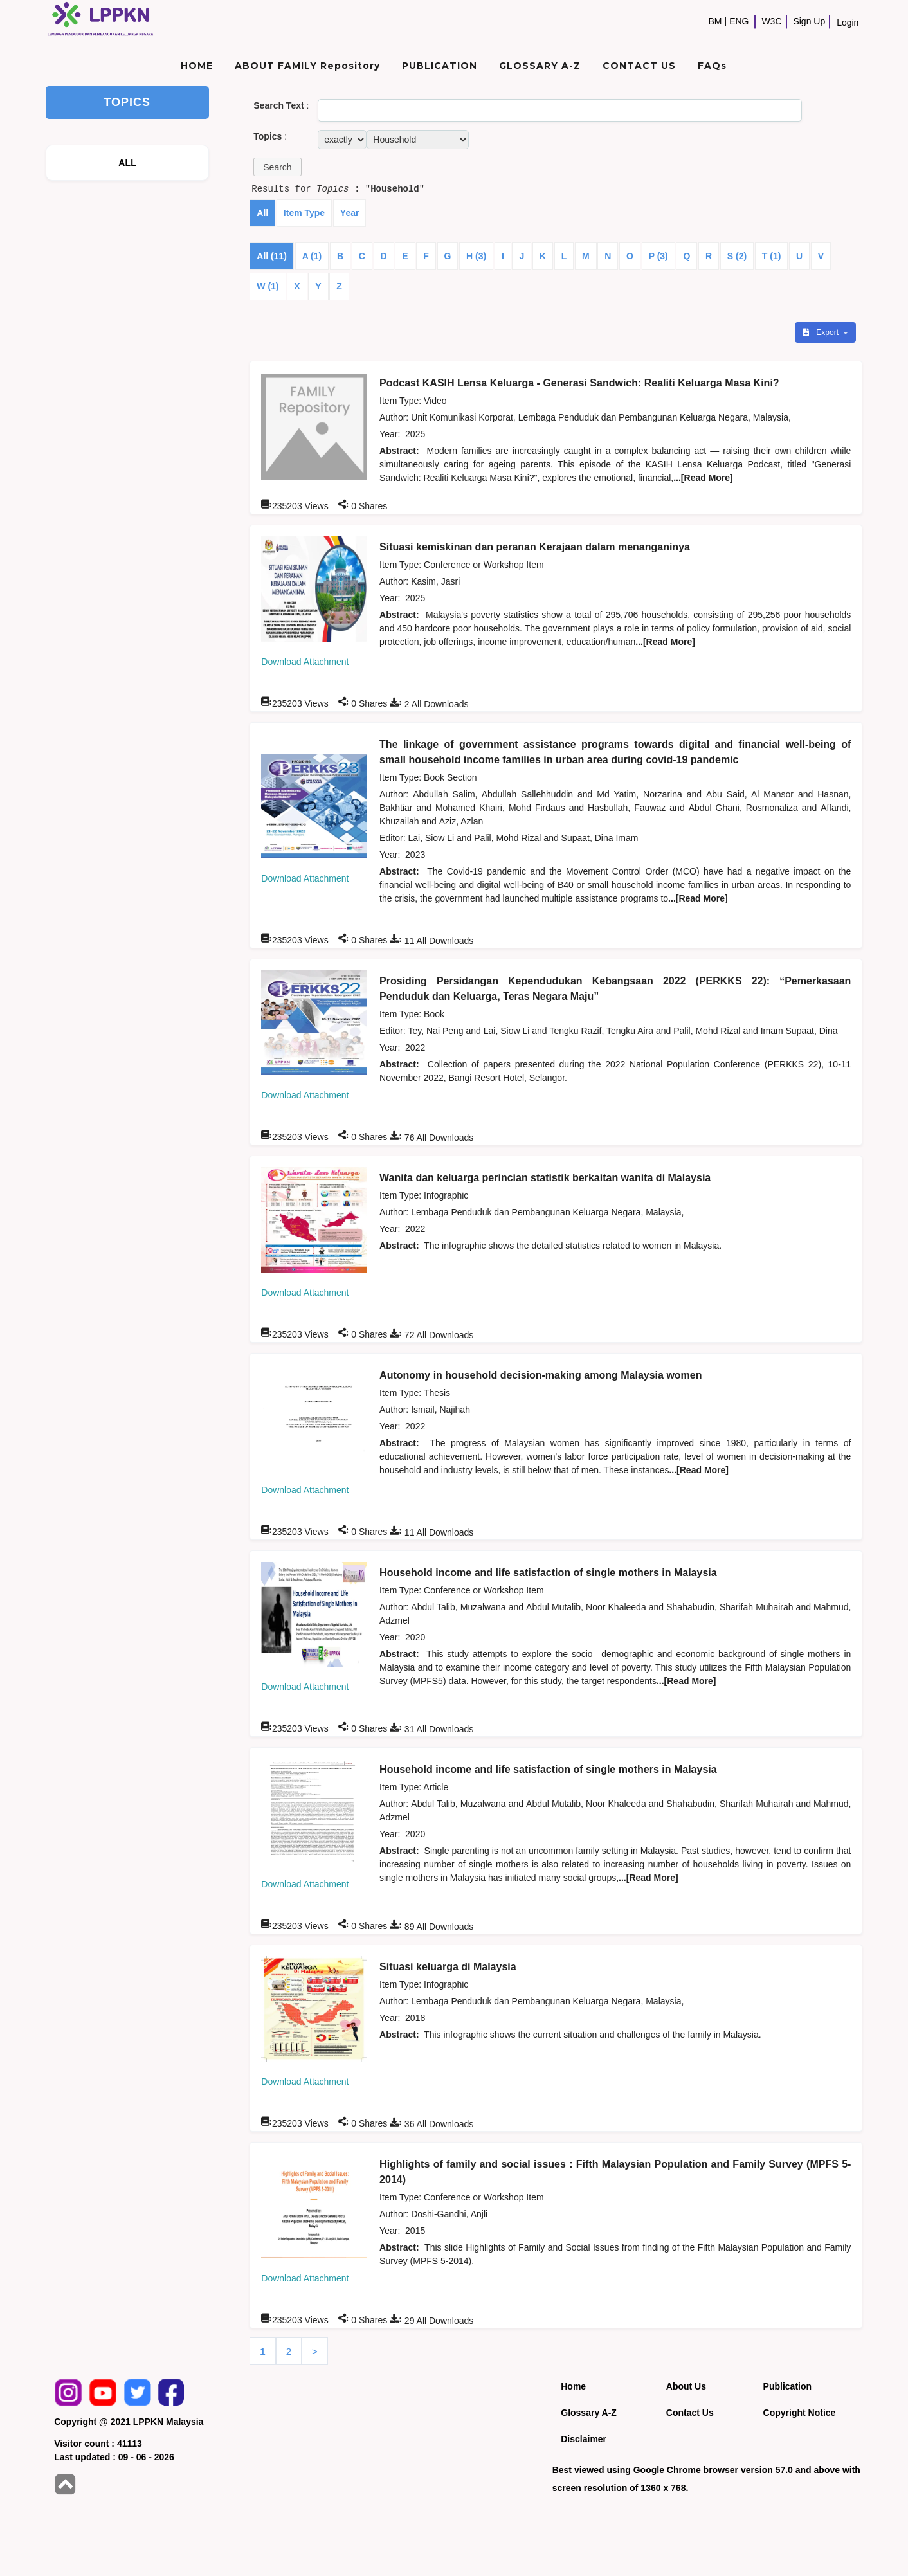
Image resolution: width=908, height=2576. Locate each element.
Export (821, 332)
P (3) (658, 256)
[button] (277, 167)
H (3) (476, 256)
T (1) (771, 256)
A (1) (312, 256)
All (262, 213)
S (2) (737, 256)
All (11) (272, 256)
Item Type (304, 213)
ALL (127, 163)
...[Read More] (703, 478)
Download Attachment (305, 662)
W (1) (267, 286)
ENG (739, 21)
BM (715, 21)
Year (349, 213)
